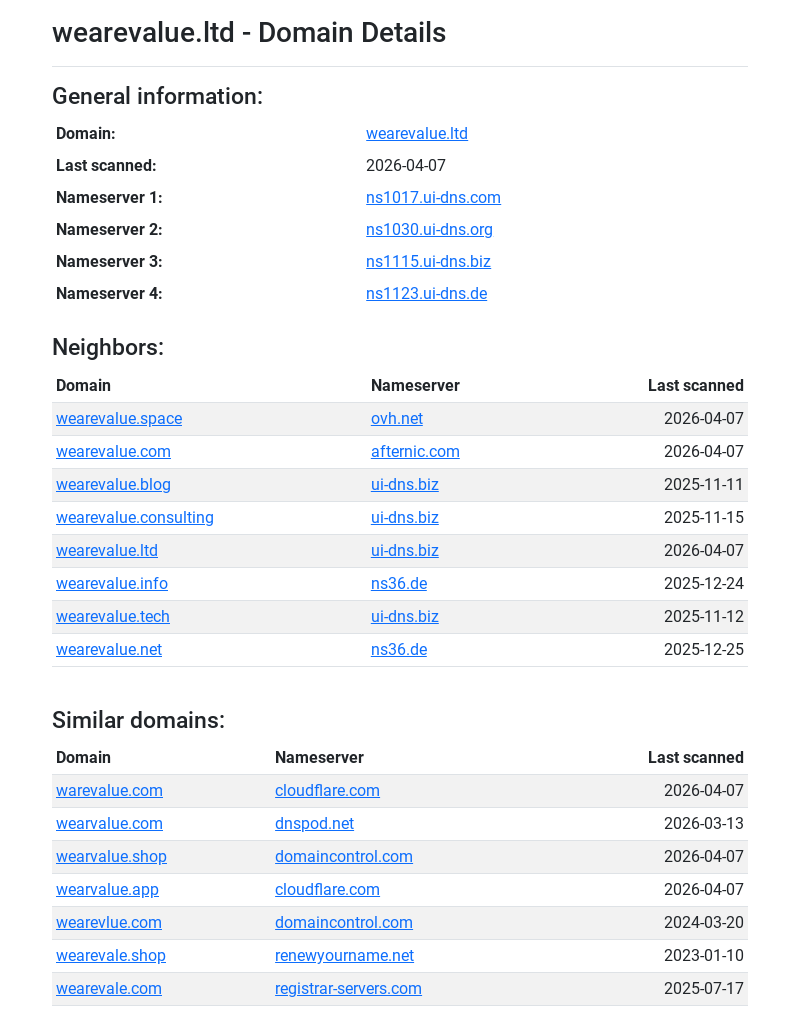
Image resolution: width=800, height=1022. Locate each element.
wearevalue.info (112, 583)
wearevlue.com (109, 922)
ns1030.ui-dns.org (429, 229)
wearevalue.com (113, 451)
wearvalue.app (107, 889)
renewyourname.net (344, 955)
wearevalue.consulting (135, 517)
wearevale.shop (111, 955)
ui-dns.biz (405, 484)
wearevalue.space (119, 418)
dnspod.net (314, 823)
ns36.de (399, 583)
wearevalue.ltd (417, 133)
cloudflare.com (327, 790)
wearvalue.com (109, 823)
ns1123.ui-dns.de (426, 293)
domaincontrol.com (344, 856)
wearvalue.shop (111, 856)
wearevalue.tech (113, 616)
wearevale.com (109, 988)
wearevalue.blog (113, 484)
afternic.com (415, 451)
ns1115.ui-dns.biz (428, 261)
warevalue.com (109, 790)
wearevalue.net (109, 649)
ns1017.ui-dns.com (433, 197)
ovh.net (397, 418)
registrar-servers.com (348, 988)
